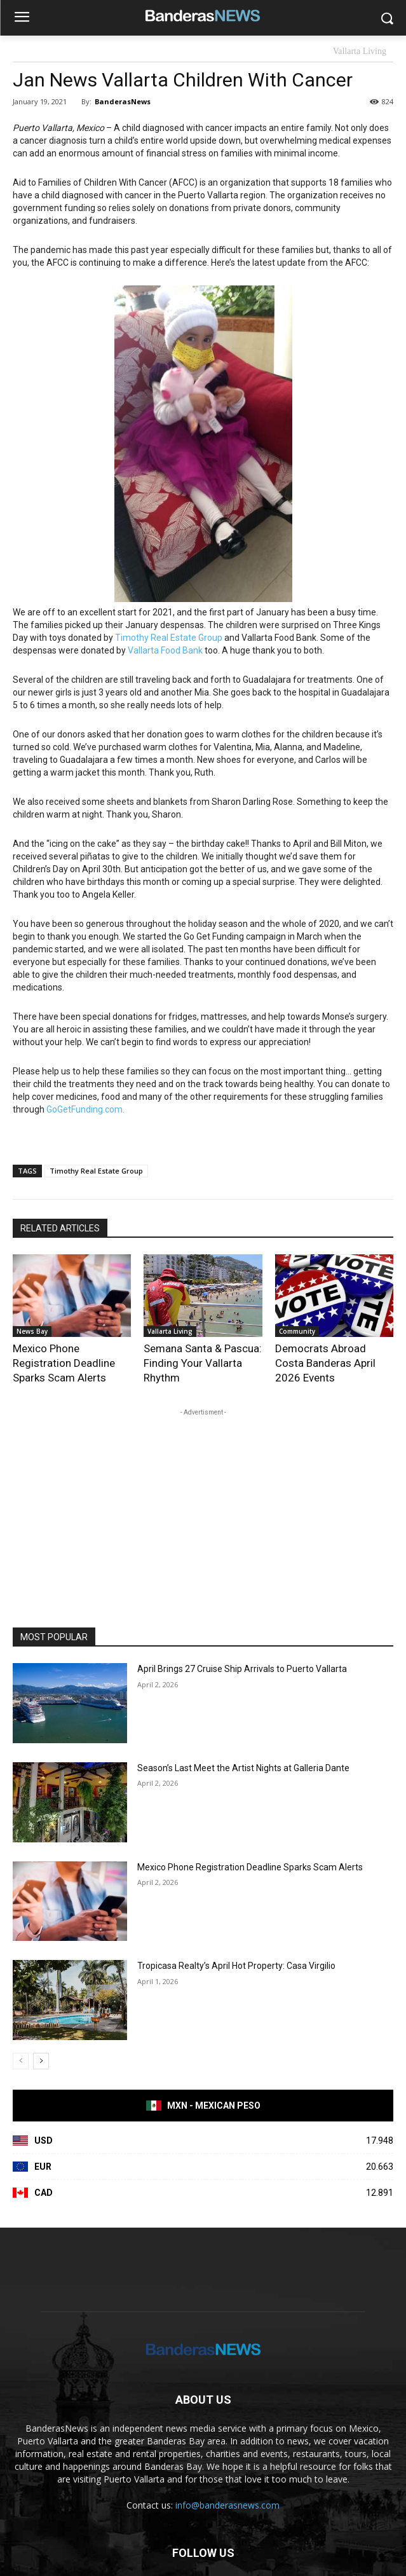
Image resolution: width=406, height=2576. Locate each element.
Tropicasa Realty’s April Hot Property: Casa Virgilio (236, 1966)
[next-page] (41, 2061)
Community (297, 1331)
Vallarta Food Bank (165, 650)
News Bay (32, 1331)
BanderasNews (123, 101)
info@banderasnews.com (227, 2505)
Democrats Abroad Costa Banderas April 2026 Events (325, 1363)
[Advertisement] (203, 1508)
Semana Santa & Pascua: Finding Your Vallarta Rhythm (203, 1363)
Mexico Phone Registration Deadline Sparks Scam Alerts (64, 1363)
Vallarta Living (359, 51)
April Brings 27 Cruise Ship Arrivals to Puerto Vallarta (242, 1669)
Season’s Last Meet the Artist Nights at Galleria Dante (243, 1768)
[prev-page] (21, 2061)
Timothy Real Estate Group (168, 638)
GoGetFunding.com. (85, 1109)
